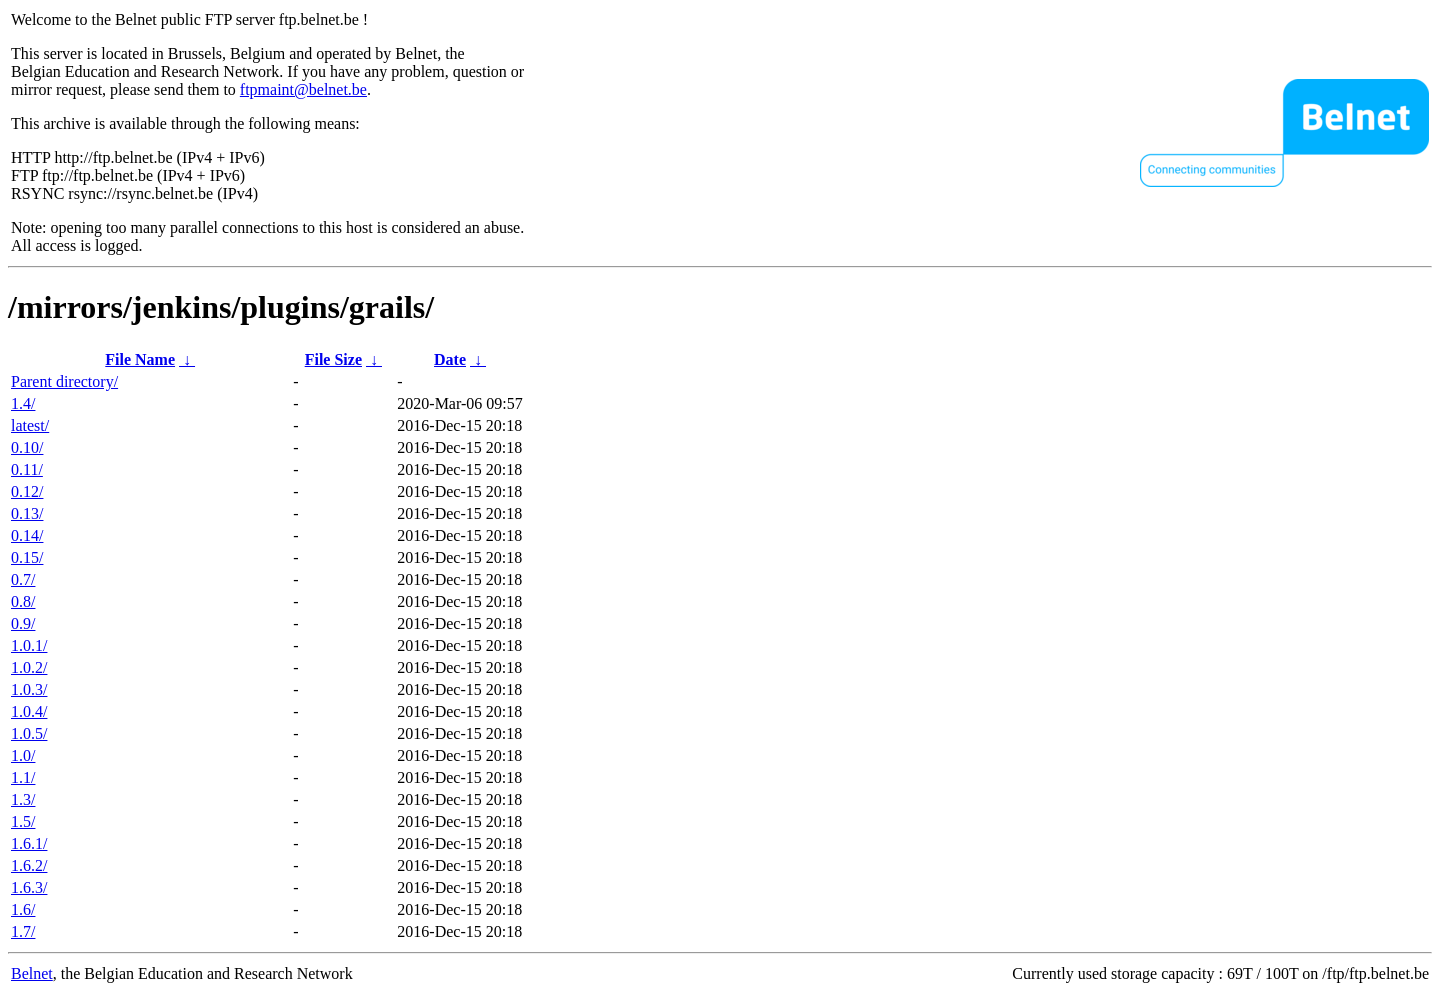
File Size (333, 359)
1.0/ (23, 755)
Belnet (32, 973)
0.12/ (27, 491)
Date (450, 359)
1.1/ (23, 777)
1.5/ (23, 821)
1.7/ (23, 931)
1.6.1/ (29, 843)
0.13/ (27, 513)
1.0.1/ (29, 645)
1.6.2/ (29, 865)
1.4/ (23, 403)
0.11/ (27, 469)
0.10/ (27, 447)
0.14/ (27, 535)
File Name (140, 359)
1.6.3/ (29, 887)
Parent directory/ (64, 381)
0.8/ (23, 601)
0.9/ (23, 623)
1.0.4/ (29, 711)
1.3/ (23, 799)
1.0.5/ (29, 733)
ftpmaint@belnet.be (303, 89)
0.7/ (23, 579)
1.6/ (23, 909)
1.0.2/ (29, 667)
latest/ (30, 425)
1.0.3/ (29, 689)
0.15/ (27, 557)
